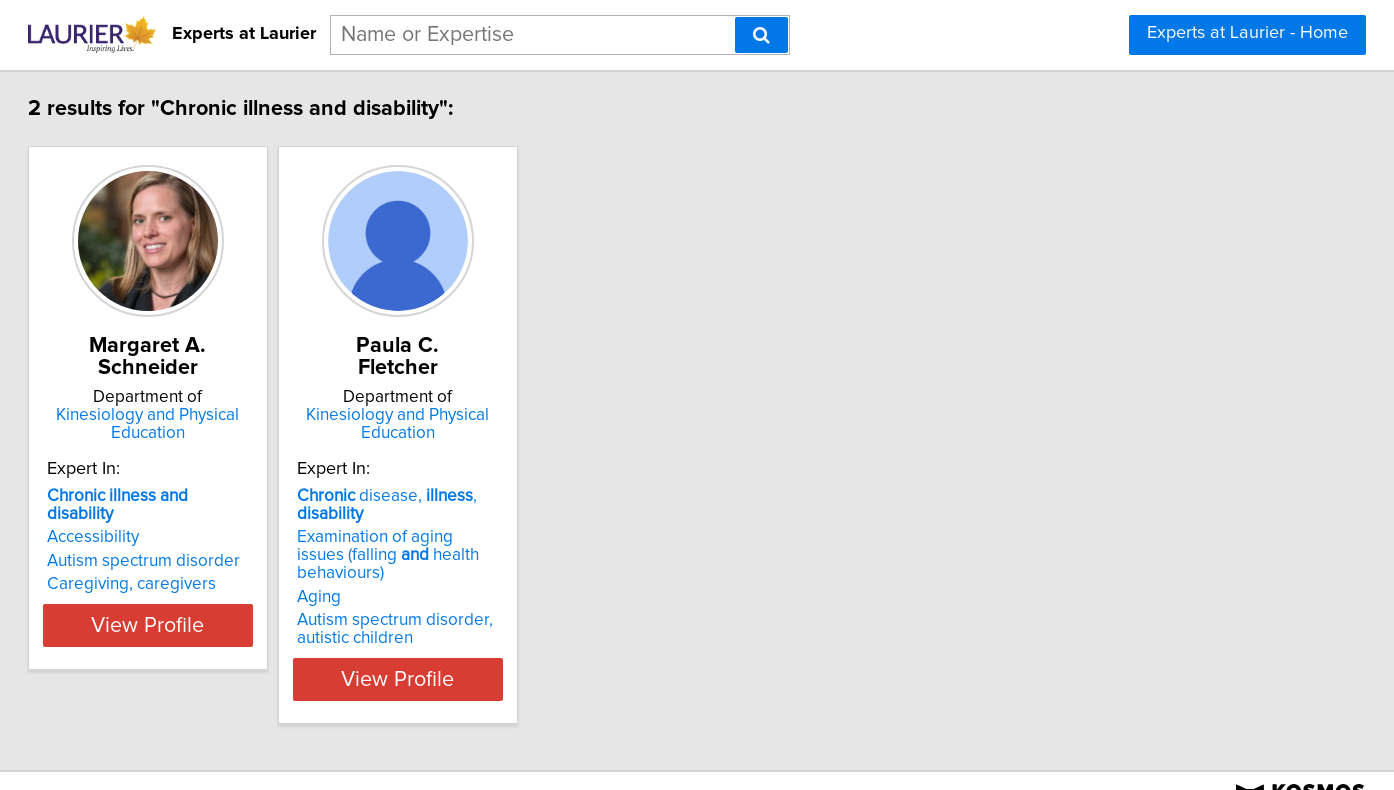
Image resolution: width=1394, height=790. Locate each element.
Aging (438, 561)
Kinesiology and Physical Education (242, 424)
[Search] (761, 35)
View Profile (242, 643)
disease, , (541, 496)
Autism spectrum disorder (212, 543)
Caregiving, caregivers (200, 566)
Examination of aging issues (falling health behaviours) (527, 528)
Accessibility (162, 519)
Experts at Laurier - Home (1247, 33)
